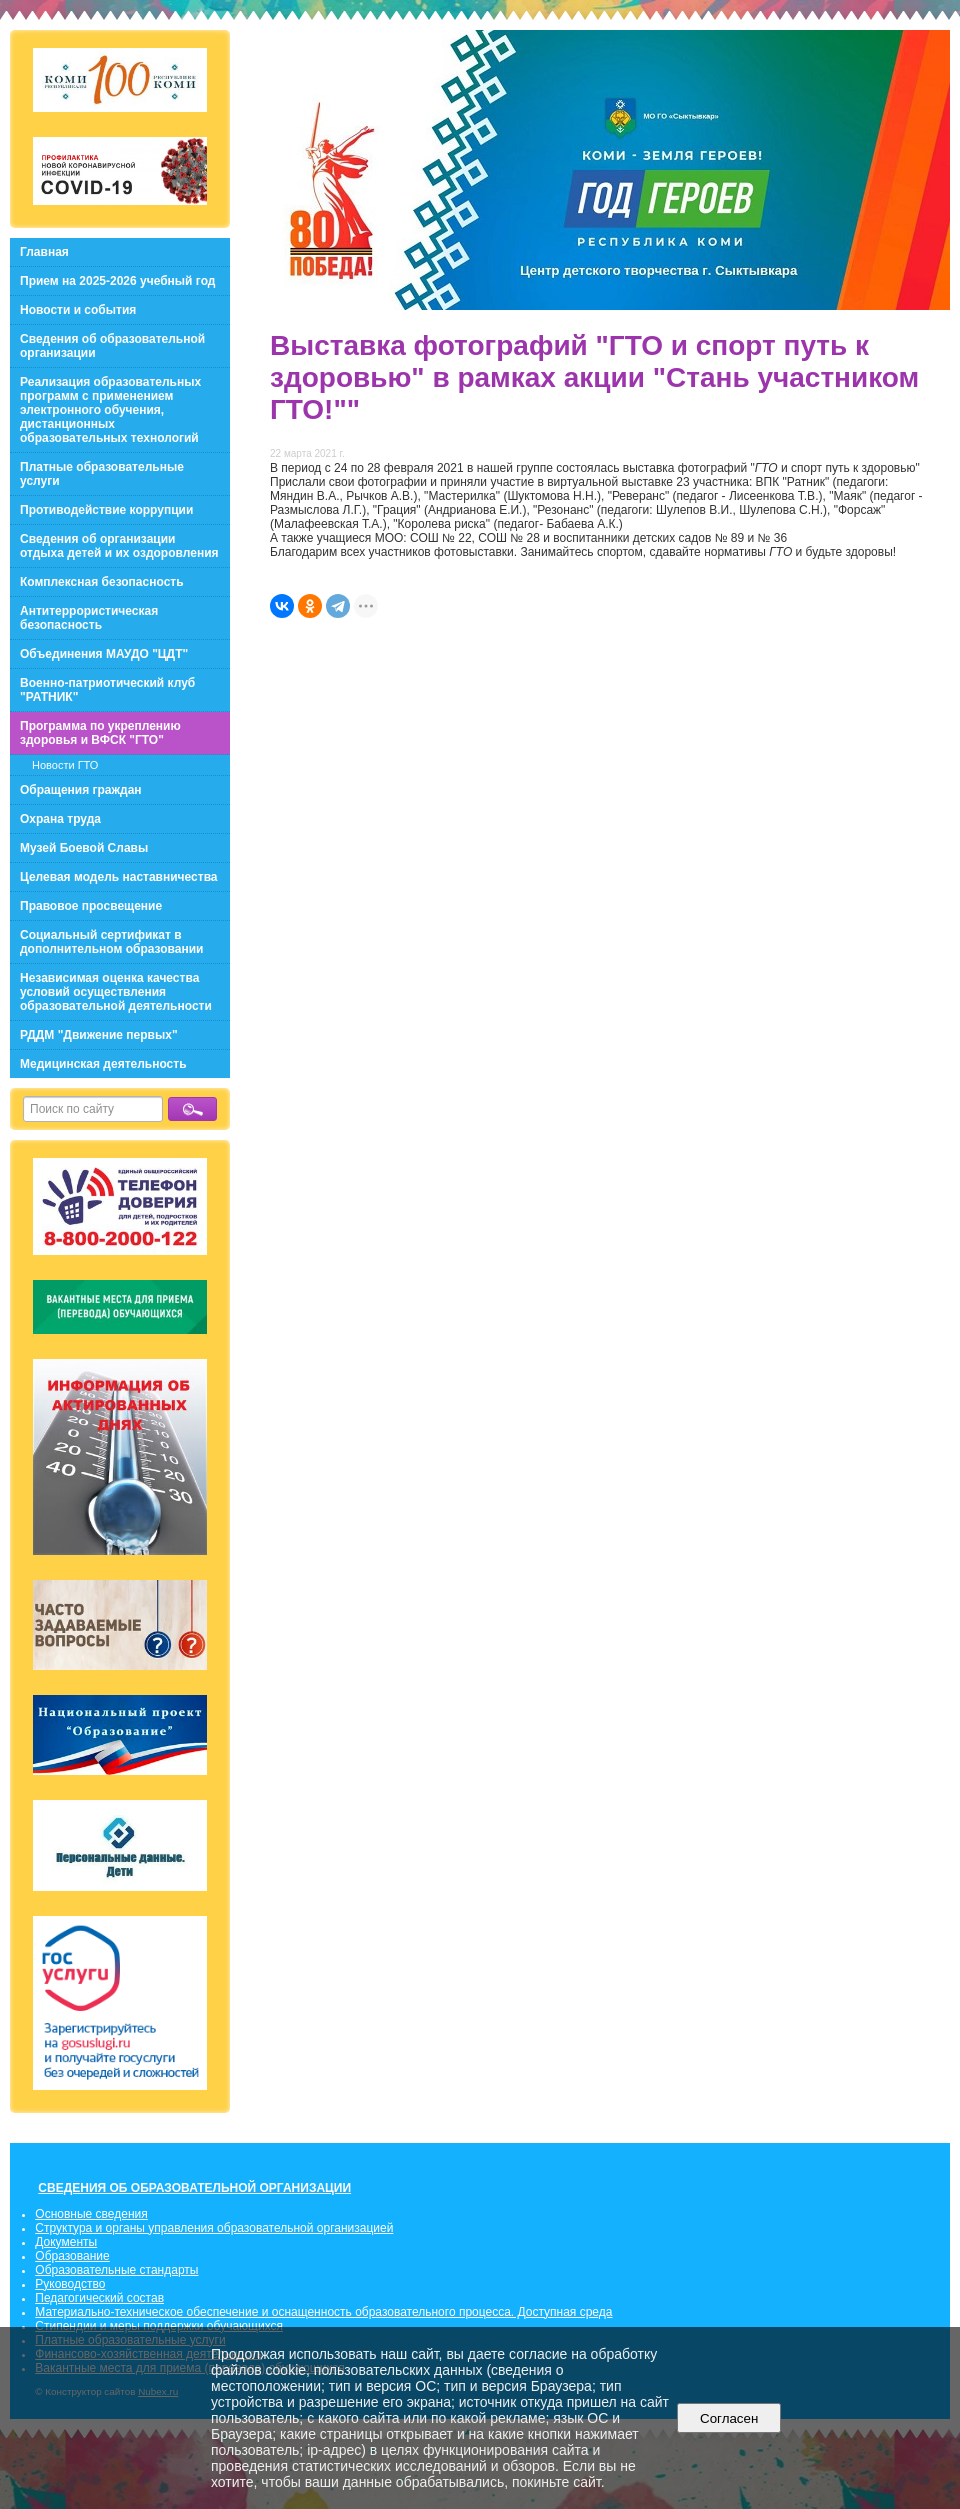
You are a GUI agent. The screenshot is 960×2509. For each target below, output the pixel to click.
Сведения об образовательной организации (112, 346)
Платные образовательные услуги (102, 474)
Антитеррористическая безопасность (89, 618)
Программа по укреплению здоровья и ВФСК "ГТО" (100, 733)
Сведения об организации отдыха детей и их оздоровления (119, 546)
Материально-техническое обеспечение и (153, 2312)
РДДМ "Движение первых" (99, 1035)
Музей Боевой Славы (84, 848)
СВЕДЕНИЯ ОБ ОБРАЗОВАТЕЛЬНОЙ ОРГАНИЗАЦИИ (194, 2188)
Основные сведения (91, 2214)
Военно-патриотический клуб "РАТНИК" (107, 690)
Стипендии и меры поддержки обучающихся (159, 2326)
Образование (72, 2256)
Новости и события (78, 310)
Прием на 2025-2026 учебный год (117, 281)
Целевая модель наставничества (119, 877)
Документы (66, 2242)
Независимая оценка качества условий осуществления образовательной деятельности (116, 992)
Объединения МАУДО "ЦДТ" (104, 654)
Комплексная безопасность (102, 582)
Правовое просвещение (91, 906)
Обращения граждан (81, 790)
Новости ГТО (65, 765)
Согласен (729, 2418)
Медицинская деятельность (103, 1064)
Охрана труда (60, 819)
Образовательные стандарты (116, 2270)
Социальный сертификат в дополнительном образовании (111, 942)
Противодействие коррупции (106, 510)
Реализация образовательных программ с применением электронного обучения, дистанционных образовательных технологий (110, 410)
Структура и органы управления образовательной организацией (214, 2228)
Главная (44, 252)
